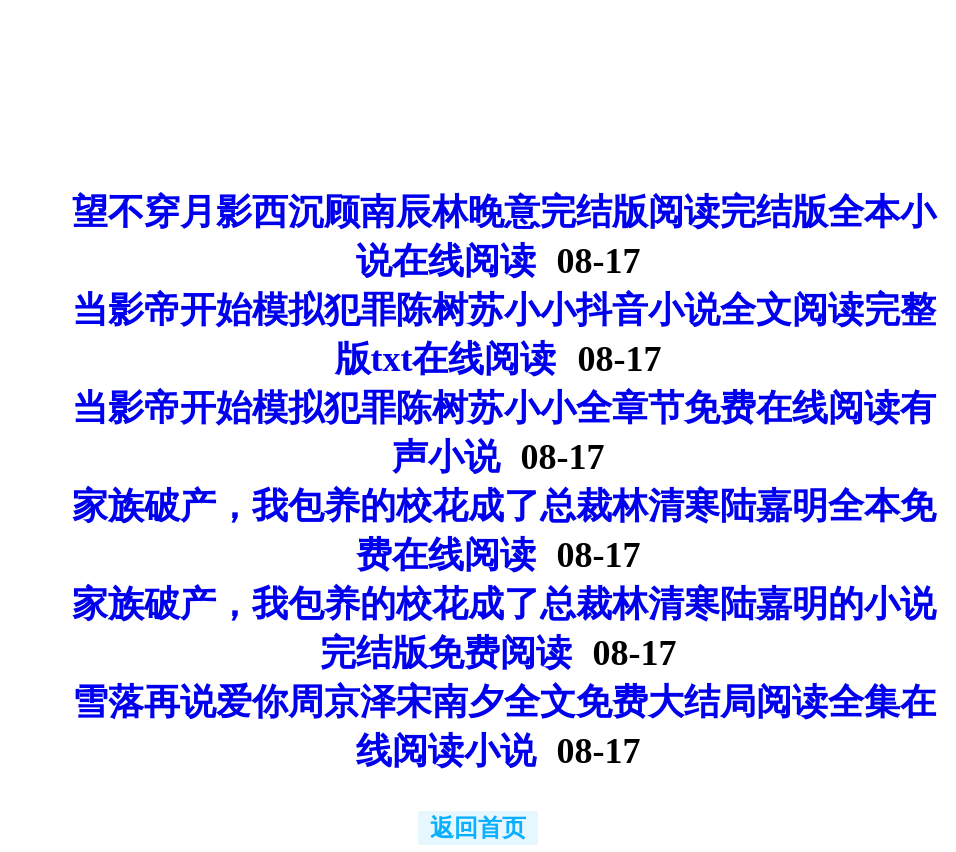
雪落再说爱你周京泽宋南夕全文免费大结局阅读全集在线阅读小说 (504, 726)
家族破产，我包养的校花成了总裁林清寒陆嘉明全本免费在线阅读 (504, 530)
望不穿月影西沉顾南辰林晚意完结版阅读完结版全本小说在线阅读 (504, 236)
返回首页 (478, 828)
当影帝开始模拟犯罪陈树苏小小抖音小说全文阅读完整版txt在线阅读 (504, 334)
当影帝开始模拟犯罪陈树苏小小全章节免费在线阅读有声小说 (504, 432)
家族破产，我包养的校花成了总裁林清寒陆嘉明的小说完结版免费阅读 (504, 628)
